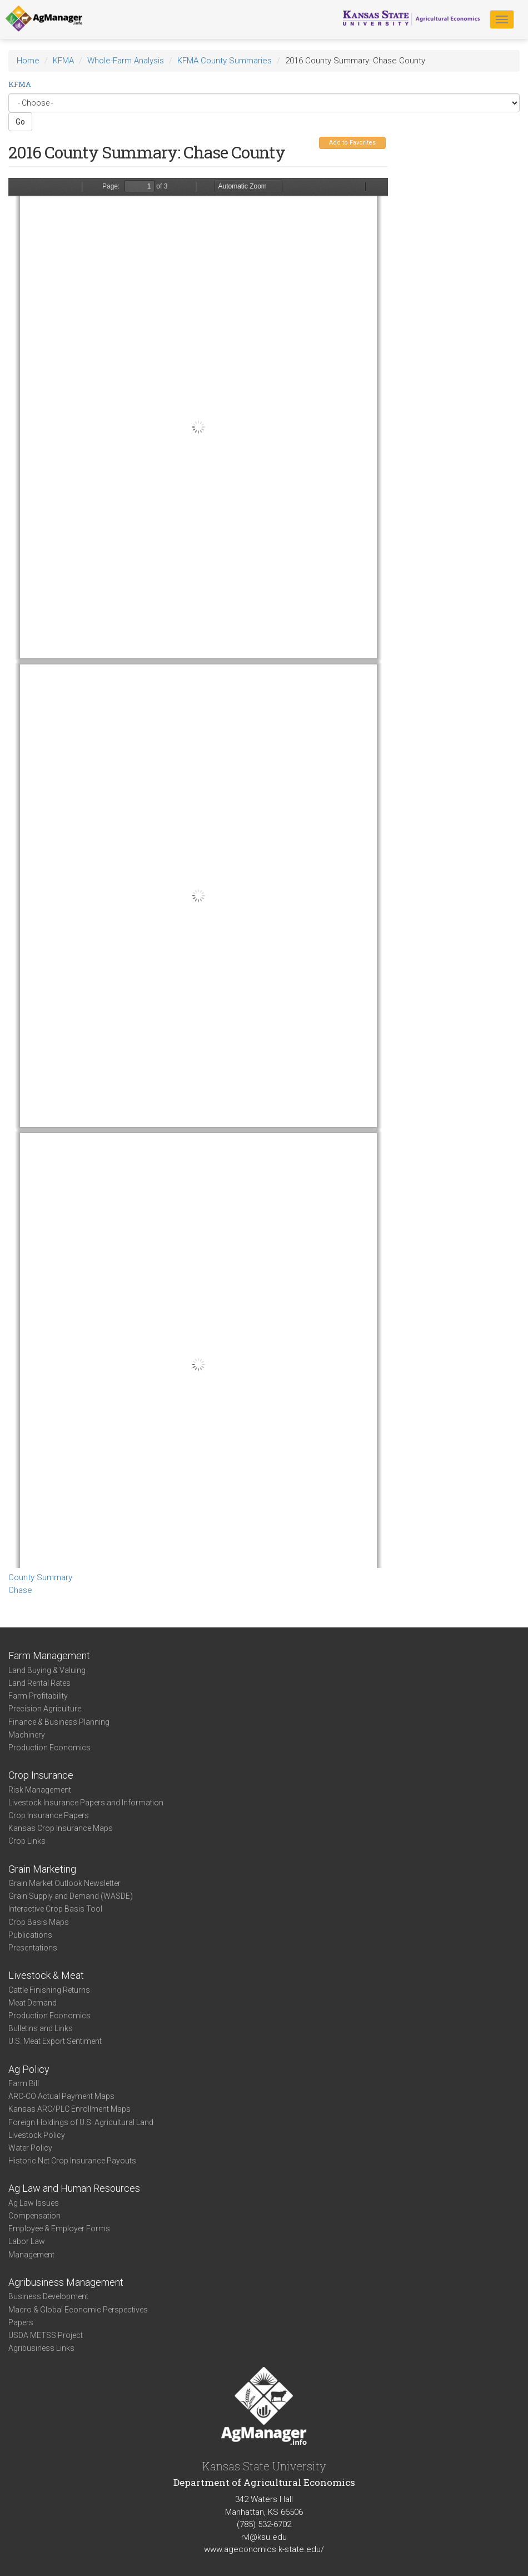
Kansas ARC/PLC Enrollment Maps (69, 2109)
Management (31, 2254)
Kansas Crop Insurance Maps (60, 1828)
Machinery (26, 1734)
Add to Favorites (352, 142)
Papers (20, 2322)
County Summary (40, 1577)
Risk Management (39, 1789)
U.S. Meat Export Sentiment (55, 2041)
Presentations (32, 1947)
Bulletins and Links (40, 2028)
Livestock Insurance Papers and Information (85, 1802)
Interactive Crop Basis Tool (55, 1908)
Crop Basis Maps (38, 1922)
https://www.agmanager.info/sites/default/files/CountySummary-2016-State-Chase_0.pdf (198, 873)
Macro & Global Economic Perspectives (78, 2309)
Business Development (48, 2296)
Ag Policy (28, 2069)
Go (20, 121)
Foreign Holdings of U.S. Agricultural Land (80, 2122)
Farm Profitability (38, 1695)
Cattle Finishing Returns (49, 1990)
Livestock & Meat (46, 1975)
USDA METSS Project (45, 2335)
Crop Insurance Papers (48, 1815)
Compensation (34, 2215)
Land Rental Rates (39, 1683)
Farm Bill (23, 2083)
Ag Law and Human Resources (74, 2188)
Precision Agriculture (44, 1708)
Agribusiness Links (41, 2348)
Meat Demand (32, 2002)
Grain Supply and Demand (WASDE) (70, 1896)
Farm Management (49, 1655)
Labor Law (26, 2241)
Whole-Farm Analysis (125, 61)
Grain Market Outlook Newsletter (64, 1883)
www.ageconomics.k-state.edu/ (264, 2549)
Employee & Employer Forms (59, 2228)
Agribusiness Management (65, 2282)
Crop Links (27, 1841)
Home (28, 61)
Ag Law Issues (33, 2202)
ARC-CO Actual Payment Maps (61, 2096)
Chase (20, 1590)
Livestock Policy (36, 2135)
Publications (30, 1934)
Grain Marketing (42, 1869)
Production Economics (49, 1747)
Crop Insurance (40, 1775)
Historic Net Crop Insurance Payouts (72, 2160)
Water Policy (30, 2147)
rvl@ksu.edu (264, 2537)
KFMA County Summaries (224, 61)
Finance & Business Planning (58, 1722)
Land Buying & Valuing (47, 1670)
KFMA (63, 61)
